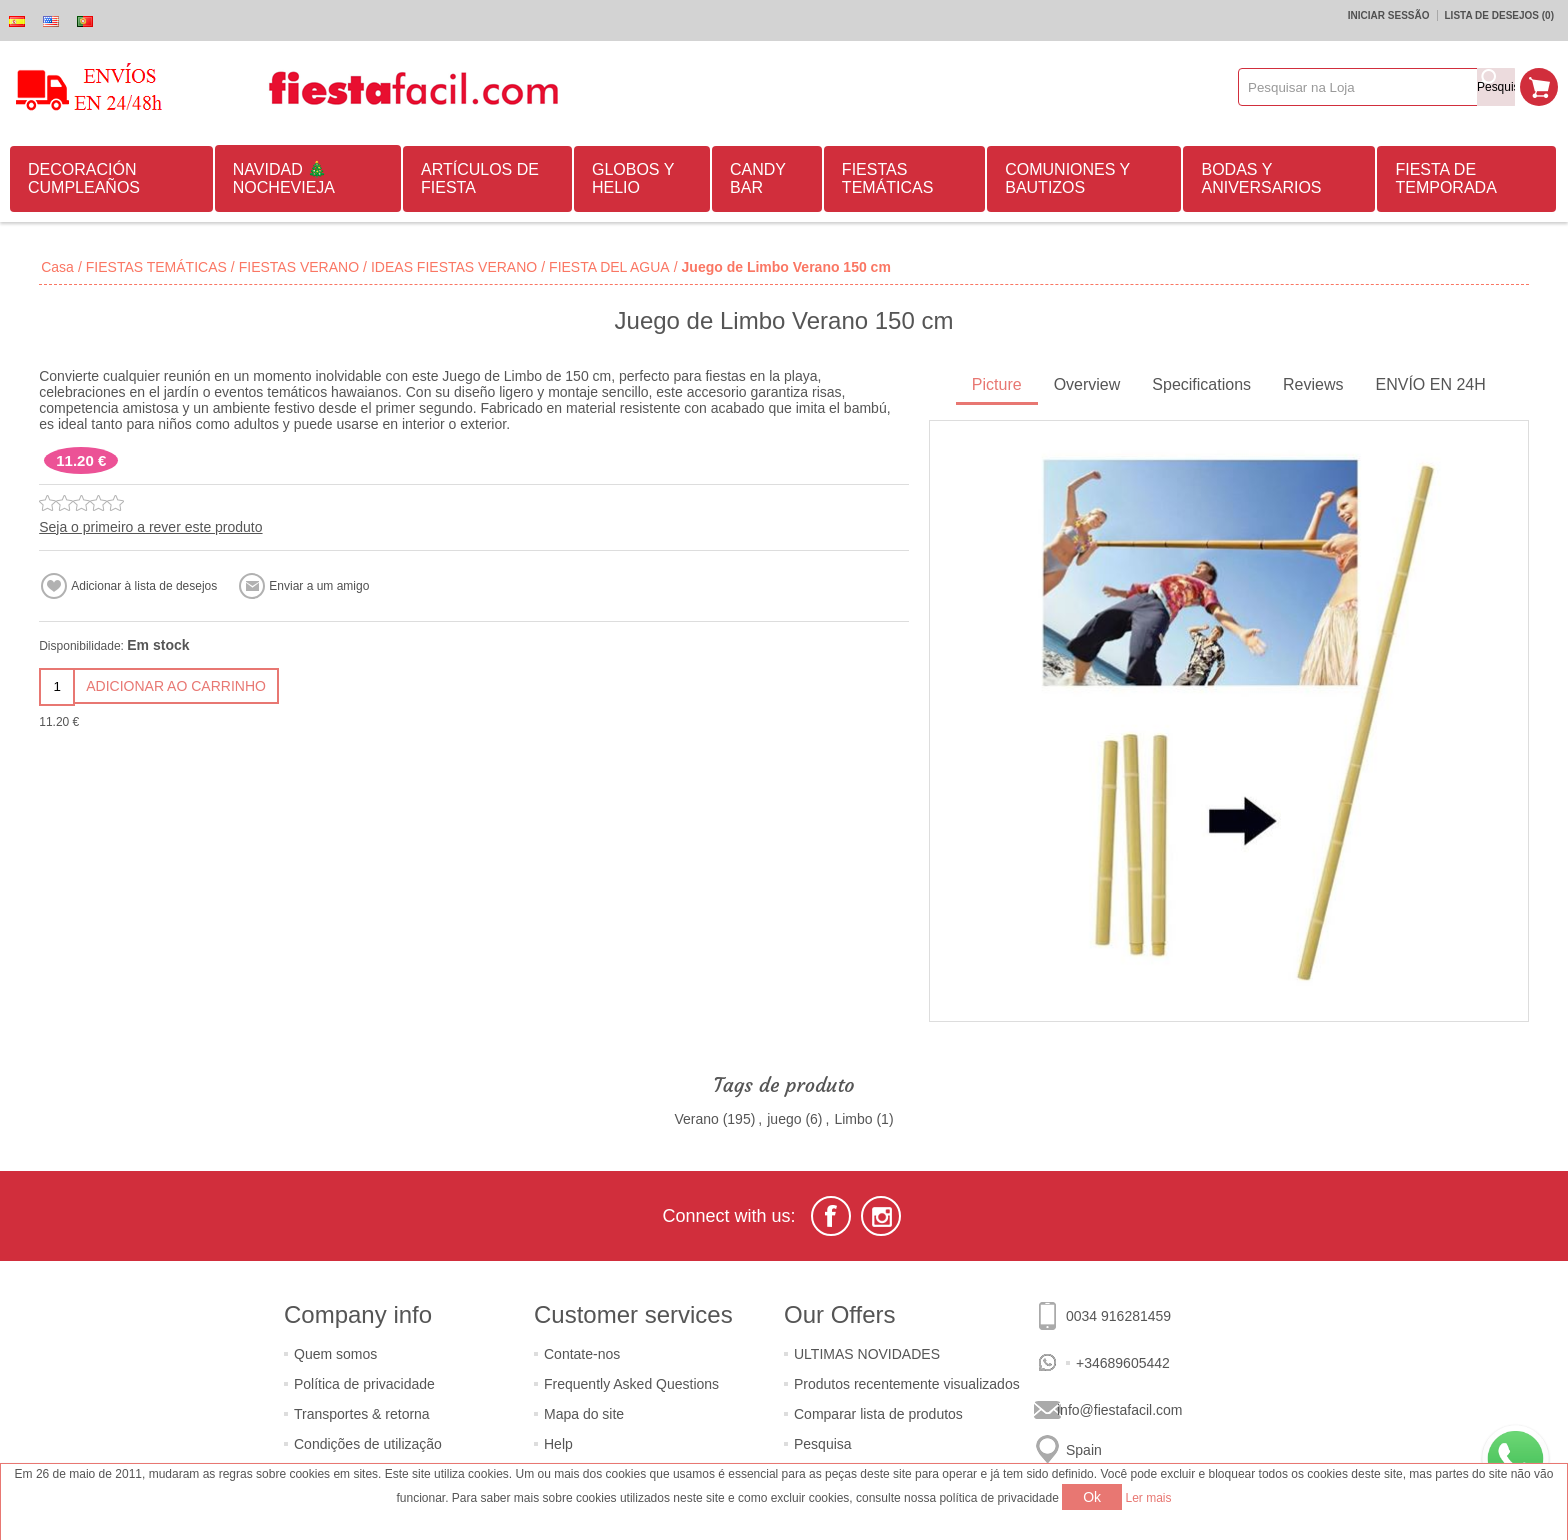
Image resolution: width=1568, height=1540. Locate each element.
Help (558, 1444)
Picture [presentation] (997, 384)
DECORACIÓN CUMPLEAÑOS (84, 178)
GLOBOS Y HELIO (633, 178)
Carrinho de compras (1539, 87)
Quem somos (335, 1354)
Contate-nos (582, 1354)
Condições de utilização (368, 1444)
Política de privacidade (364, 1384)
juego (784, 1119)
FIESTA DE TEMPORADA (1445, 178)
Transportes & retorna (362, 1414)
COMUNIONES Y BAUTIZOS (1067, 178)
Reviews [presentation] (1313, 384)
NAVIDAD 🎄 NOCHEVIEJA (284, 178)
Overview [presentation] (1087, 384)
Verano (696, 1119)
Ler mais (1149, 1498)
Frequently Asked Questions (631, 1384)
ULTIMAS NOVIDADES (867, 1354)
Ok (1092, 1497)
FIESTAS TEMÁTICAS (888, 178)
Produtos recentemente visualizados (907, 1384)
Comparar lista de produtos (878, 1414)
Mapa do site (584, 1414)
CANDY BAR (758, 178)
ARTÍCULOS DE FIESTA (480, 178)
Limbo (853, 1119)
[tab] (997, 386)
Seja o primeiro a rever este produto (150, 527)
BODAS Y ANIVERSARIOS (1261, 178)
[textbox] (1358, 87)
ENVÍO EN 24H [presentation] (1431, 384)
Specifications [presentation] (1201, 384)
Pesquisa (823, 1444)
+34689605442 (1123, 1363)
